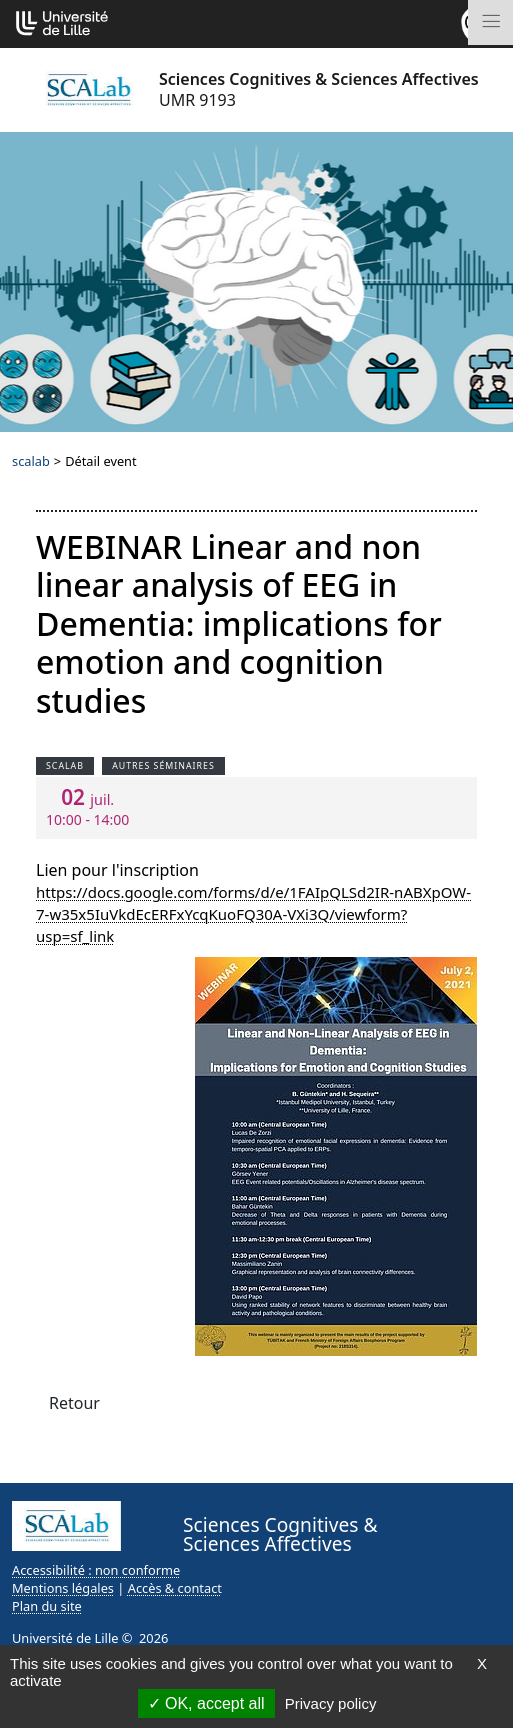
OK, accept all (206, 1703)
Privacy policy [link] (331, 1703)
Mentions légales (63, 1588)
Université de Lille (65, 1638)
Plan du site (47, 1606)
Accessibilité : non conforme (96, 1570)
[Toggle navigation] (490, 22)
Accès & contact (175, 1588)
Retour (74, 1403)
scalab (31, 461)
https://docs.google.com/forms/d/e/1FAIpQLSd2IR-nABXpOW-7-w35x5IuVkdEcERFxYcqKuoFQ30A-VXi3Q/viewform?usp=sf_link (253, 914)
